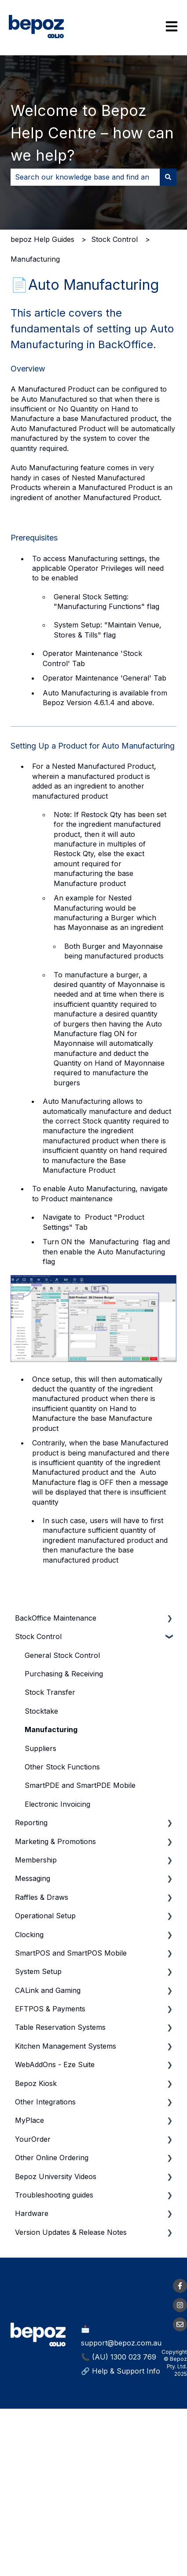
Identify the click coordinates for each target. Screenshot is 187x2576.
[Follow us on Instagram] (180, 2305)
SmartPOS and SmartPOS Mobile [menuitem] (71, 1953)
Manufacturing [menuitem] (51, 1729)
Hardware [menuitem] (31, 2213)
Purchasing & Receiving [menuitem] (64, 1673)
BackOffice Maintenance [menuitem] (55, 1618)
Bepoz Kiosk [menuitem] (36, 2083)
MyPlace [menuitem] (29, 2120)
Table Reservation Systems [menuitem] (60, 2027)
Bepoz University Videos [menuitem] (55, 2176)
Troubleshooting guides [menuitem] (54, 2195)
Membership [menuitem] (36, 1859)
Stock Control (114, 239)
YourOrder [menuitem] (33, 2139)
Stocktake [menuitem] (41, 1711)
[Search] (168, 177)
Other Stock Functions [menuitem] (62, 1766)
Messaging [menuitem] (32, 1878)
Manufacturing (35, 259)
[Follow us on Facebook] (180, 2286)
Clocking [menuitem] (29, 1934)
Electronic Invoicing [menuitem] (57, 1804)
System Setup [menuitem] (38, 1971)
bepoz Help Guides (42, 239)
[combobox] (85, 177)
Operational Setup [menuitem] (45, 1915)
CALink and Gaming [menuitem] (48, 1990)
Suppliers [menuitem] (40, 1748)
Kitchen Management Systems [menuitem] (65, 2046)
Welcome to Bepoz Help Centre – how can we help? (92, 132)
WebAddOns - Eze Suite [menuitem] (55, 2064)
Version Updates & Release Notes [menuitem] (71, 2232)
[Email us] (180, 2324)
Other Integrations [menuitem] (45, 2101)
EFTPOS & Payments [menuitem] (50, 2008)
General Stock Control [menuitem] (62, 1655)
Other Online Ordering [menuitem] (51, 2157)
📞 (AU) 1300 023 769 (118, 2357)
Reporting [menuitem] (31, 1822)
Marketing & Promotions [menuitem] (55, 1841)
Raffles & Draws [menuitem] (41, 1897)
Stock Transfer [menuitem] (50, 1692)
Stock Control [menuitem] (38, 1636)
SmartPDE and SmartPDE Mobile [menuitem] (80, 1785)
